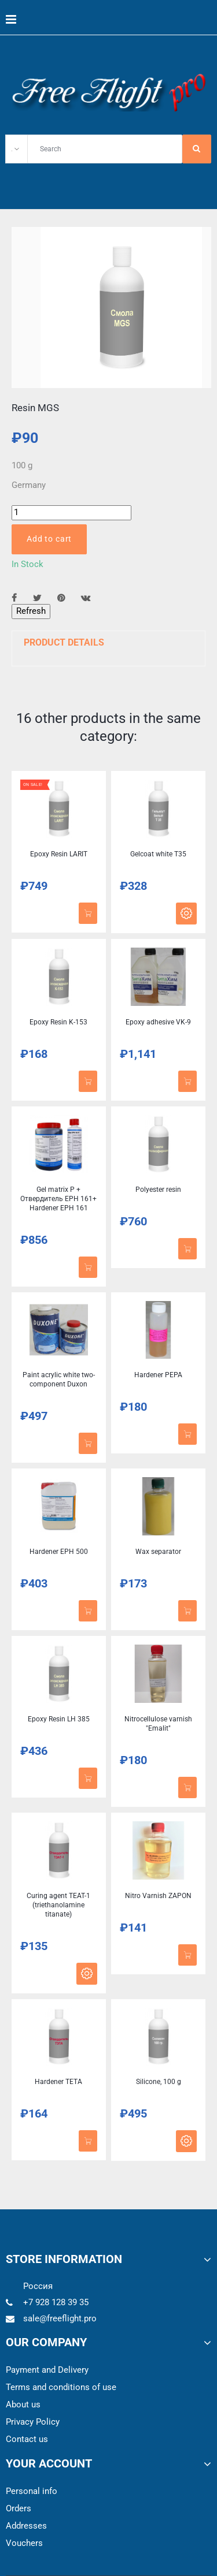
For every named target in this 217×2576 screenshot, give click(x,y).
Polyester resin (158, 1190)
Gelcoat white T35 (158, 854)
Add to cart (49, 538)
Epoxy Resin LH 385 (59, 1719)
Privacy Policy (33, 2422)
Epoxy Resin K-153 (58, 1022)
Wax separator (158, 1552)
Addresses (26, 2526)
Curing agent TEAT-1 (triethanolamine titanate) (58, 1905)
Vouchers (24, 2543)
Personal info (31, 2491)
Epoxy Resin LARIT (58, 854)
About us (23, 2404)
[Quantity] (71, 512)
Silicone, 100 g (158, 2082)
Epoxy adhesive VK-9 (158, 1022)
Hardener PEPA (158, 1375)
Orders (18, 2508)
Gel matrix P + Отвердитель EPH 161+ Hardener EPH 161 (58, 1199)
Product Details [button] (64, 642)
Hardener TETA (58, 2082)
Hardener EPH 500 (59, 1552)
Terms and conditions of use (61, 2387)
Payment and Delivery (47, 2370)
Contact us (27, 2439)
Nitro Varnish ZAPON (158, 1896)
